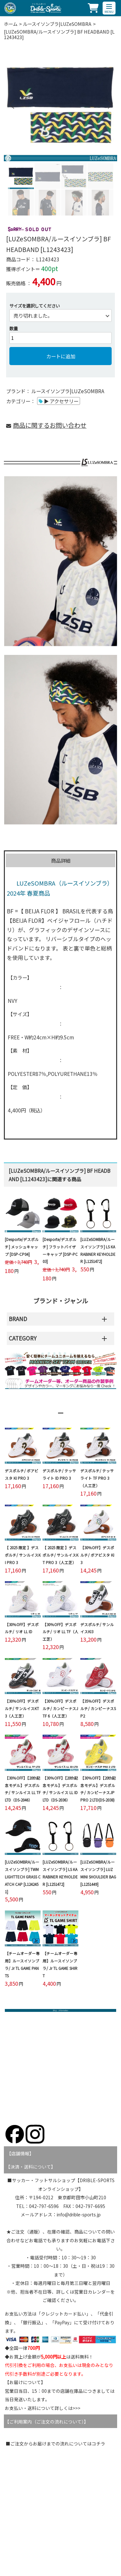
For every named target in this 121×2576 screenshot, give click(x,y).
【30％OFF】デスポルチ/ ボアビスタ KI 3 (97, 1555)
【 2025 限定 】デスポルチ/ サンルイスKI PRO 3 (23, 1555)
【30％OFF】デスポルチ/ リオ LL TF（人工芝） (60, 1632)
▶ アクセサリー (61, 401)
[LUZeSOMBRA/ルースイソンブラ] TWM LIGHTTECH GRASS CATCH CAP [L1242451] (23, 1876)
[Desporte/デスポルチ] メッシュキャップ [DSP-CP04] (22, 1247)
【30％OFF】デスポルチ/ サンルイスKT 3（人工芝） (22, 1708)
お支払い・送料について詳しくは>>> (42, 2408)
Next (107, 104)
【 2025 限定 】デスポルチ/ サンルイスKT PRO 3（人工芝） (60, 1555)
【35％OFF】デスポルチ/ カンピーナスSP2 (98, 1708)
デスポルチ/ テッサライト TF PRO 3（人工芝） (97, 1478)
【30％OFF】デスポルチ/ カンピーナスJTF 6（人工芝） (60, 1708)
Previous (11, 104)
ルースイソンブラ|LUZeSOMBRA (57, 23)
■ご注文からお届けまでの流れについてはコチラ (55, 2443)
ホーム (10, 23)
